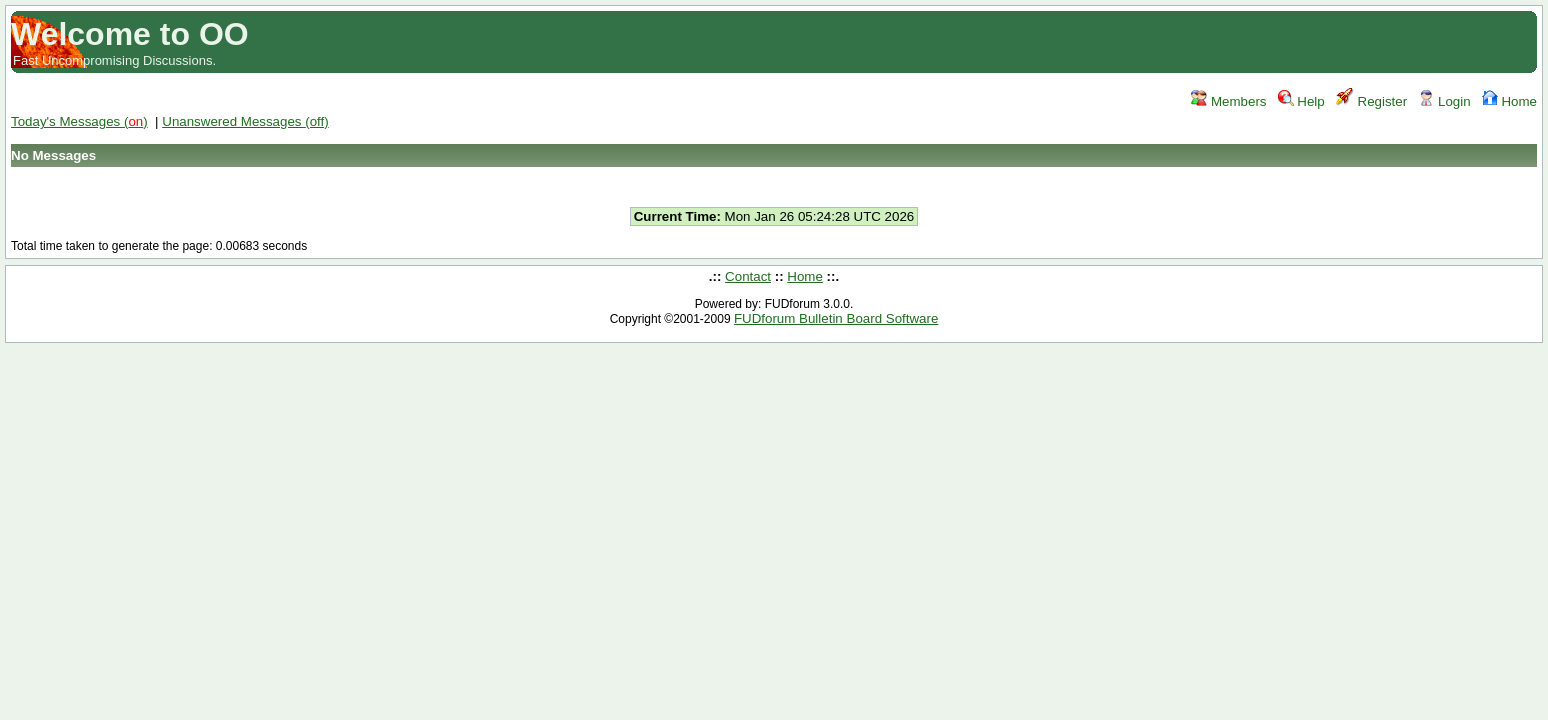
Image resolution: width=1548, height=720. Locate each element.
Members (1228, 101)
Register (1371, 101)
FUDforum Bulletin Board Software (836, 318)
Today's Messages (79, 121)
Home (1509, 101)
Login (1444, 101)
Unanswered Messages (245, 121)
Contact (748, 276)
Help (1301, 101)
